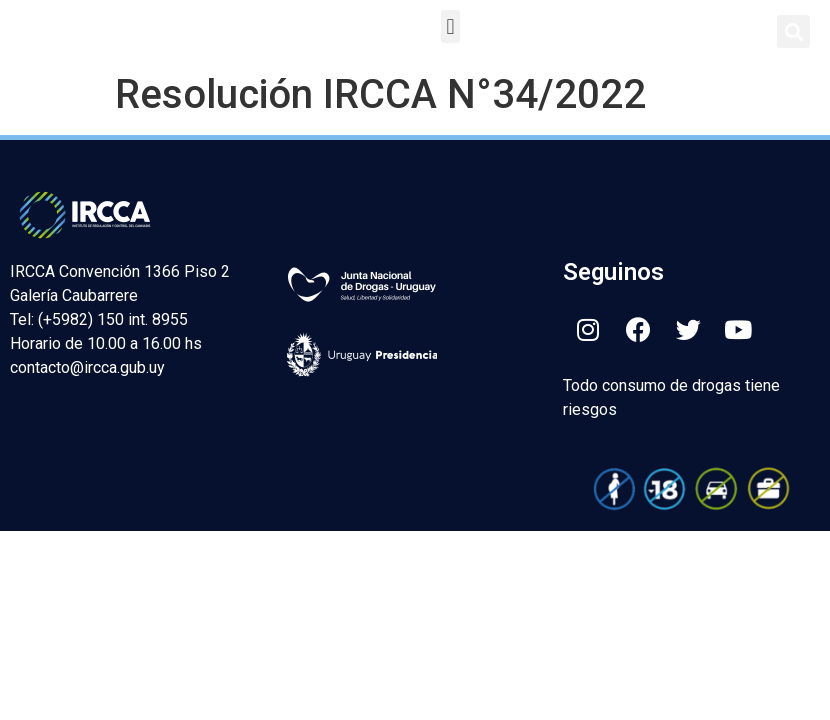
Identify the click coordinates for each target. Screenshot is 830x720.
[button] (450, 26)
